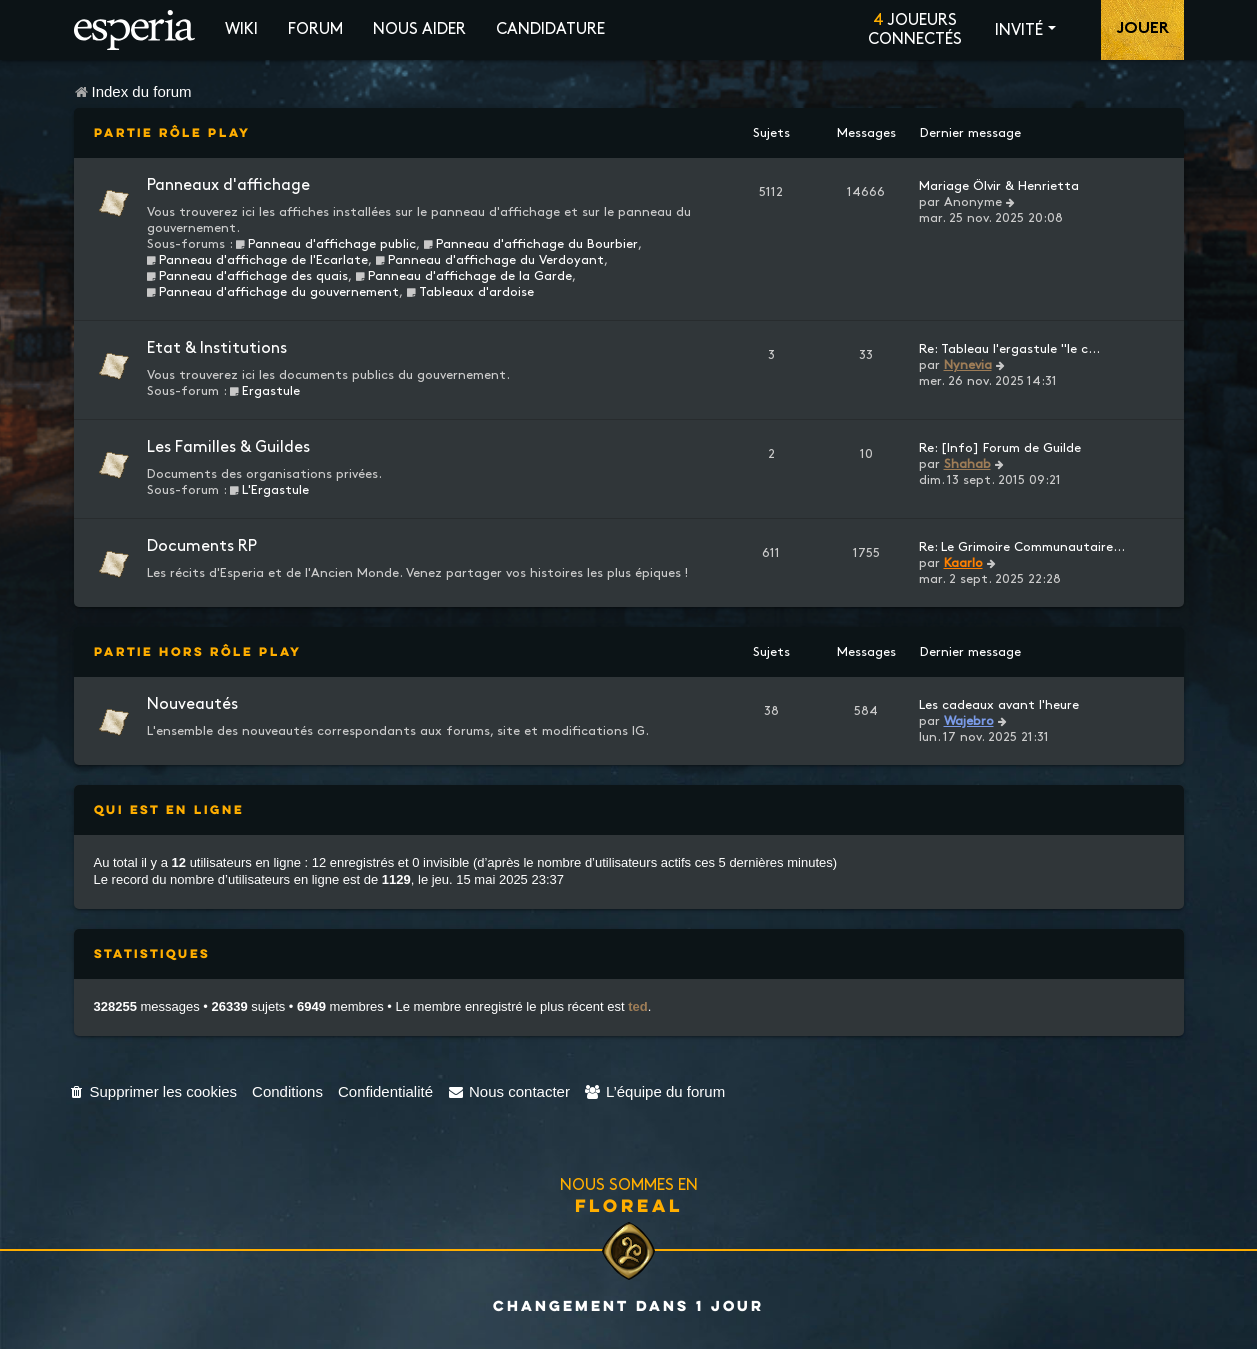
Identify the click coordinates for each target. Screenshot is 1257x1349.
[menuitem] (153, 1091)
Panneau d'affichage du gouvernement (273, 292)
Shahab (967, 464)
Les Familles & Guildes (228, 447)
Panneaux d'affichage (228, 185)
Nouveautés (192, 704)
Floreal (629, 1205)
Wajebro (969, 721)
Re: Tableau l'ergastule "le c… (1009, 349)
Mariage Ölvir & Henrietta (999, 186)
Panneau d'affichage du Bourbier (530, 244)
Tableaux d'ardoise (470, 292)
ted (638, 1006)
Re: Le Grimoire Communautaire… (1022, 547)
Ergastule (265, 391)
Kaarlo (963, 563)
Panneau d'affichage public (326, 244)
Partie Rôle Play (172, 132)
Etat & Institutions (217, 348)
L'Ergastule (270, 490)
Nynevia (968, 365)
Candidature (550, 29)
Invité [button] (1019, 30)
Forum (315, 29)
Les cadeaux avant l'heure (999, 705)
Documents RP (202, 546)
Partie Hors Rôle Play (198, 651)
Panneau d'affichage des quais (248, 276)
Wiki (241, 29)
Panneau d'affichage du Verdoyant (489, 260)
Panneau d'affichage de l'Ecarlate (258, 260)
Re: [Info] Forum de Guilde (1000, 448)
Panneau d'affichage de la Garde (463, 276)
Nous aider (419, 29)
